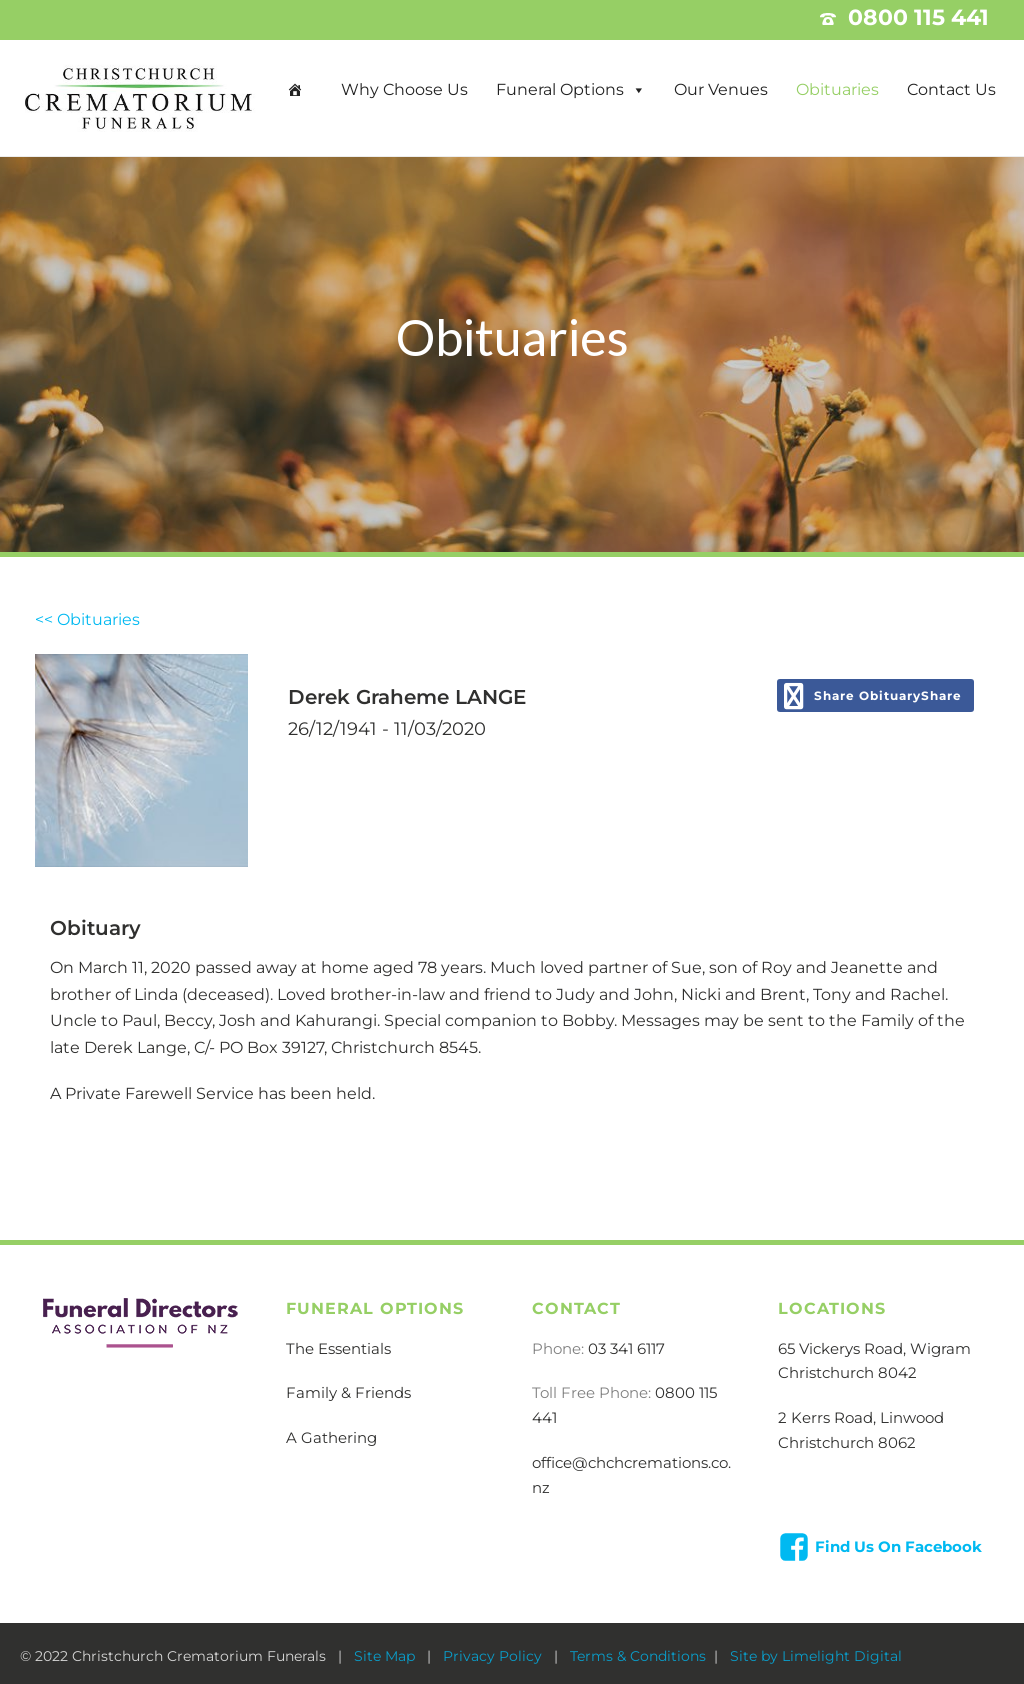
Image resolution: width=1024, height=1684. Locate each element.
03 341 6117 (626, 1348)
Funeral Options (560, 89)
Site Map (386, 1656)
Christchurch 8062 (847, 1442)
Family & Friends (348, 1392)
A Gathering (331, 1437)
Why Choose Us (404, 89)
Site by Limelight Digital (814, 1656)
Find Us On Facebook (898, 1546)
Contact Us (951, 89)
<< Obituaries (87, 619)
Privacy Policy (494, 1656)
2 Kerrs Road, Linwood (861, 1417)
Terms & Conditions (638, 1656)
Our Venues (721, 89)
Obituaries (837, 89)
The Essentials (338, 1348)
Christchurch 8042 (847, 1372)
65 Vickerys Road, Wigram (874, 1348)
